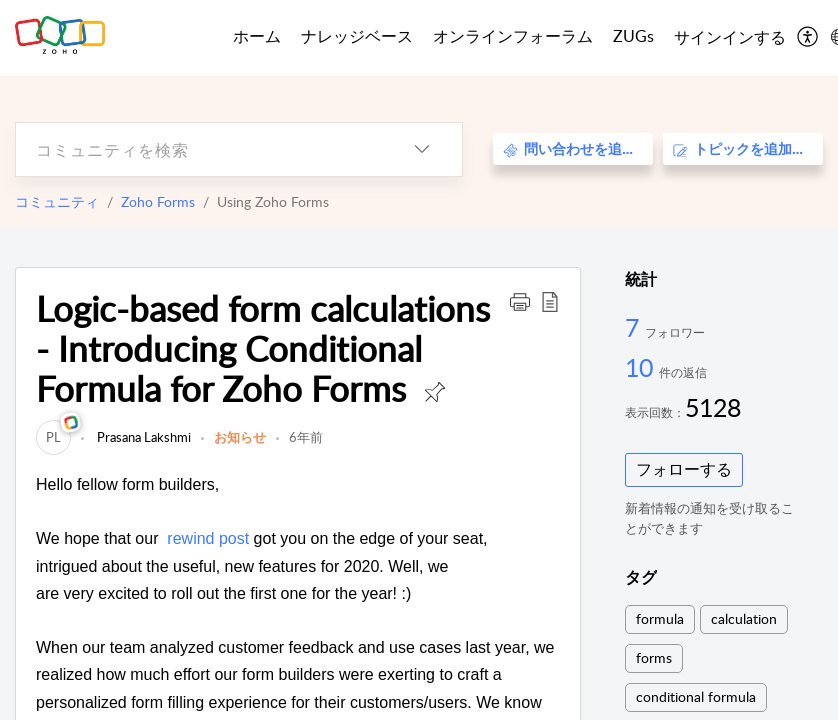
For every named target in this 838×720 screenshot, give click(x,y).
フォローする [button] (684, 469)
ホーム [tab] (257, 36)
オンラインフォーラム (513, 36)
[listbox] (422, 149)
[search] (199, 149)
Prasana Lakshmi (142, 437)
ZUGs (633, 36)
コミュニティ (57, 201)
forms (654, 657)
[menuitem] (730, 38)
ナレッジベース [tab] (357, 36)
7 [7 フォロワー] (635, 327)
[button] (520, 301)
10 (642, 367)
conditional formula (696, 696)
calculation (744, 618)
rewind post (210, 538)
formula (660, 618)
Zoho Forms (158, 201)
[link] (53, 437)
